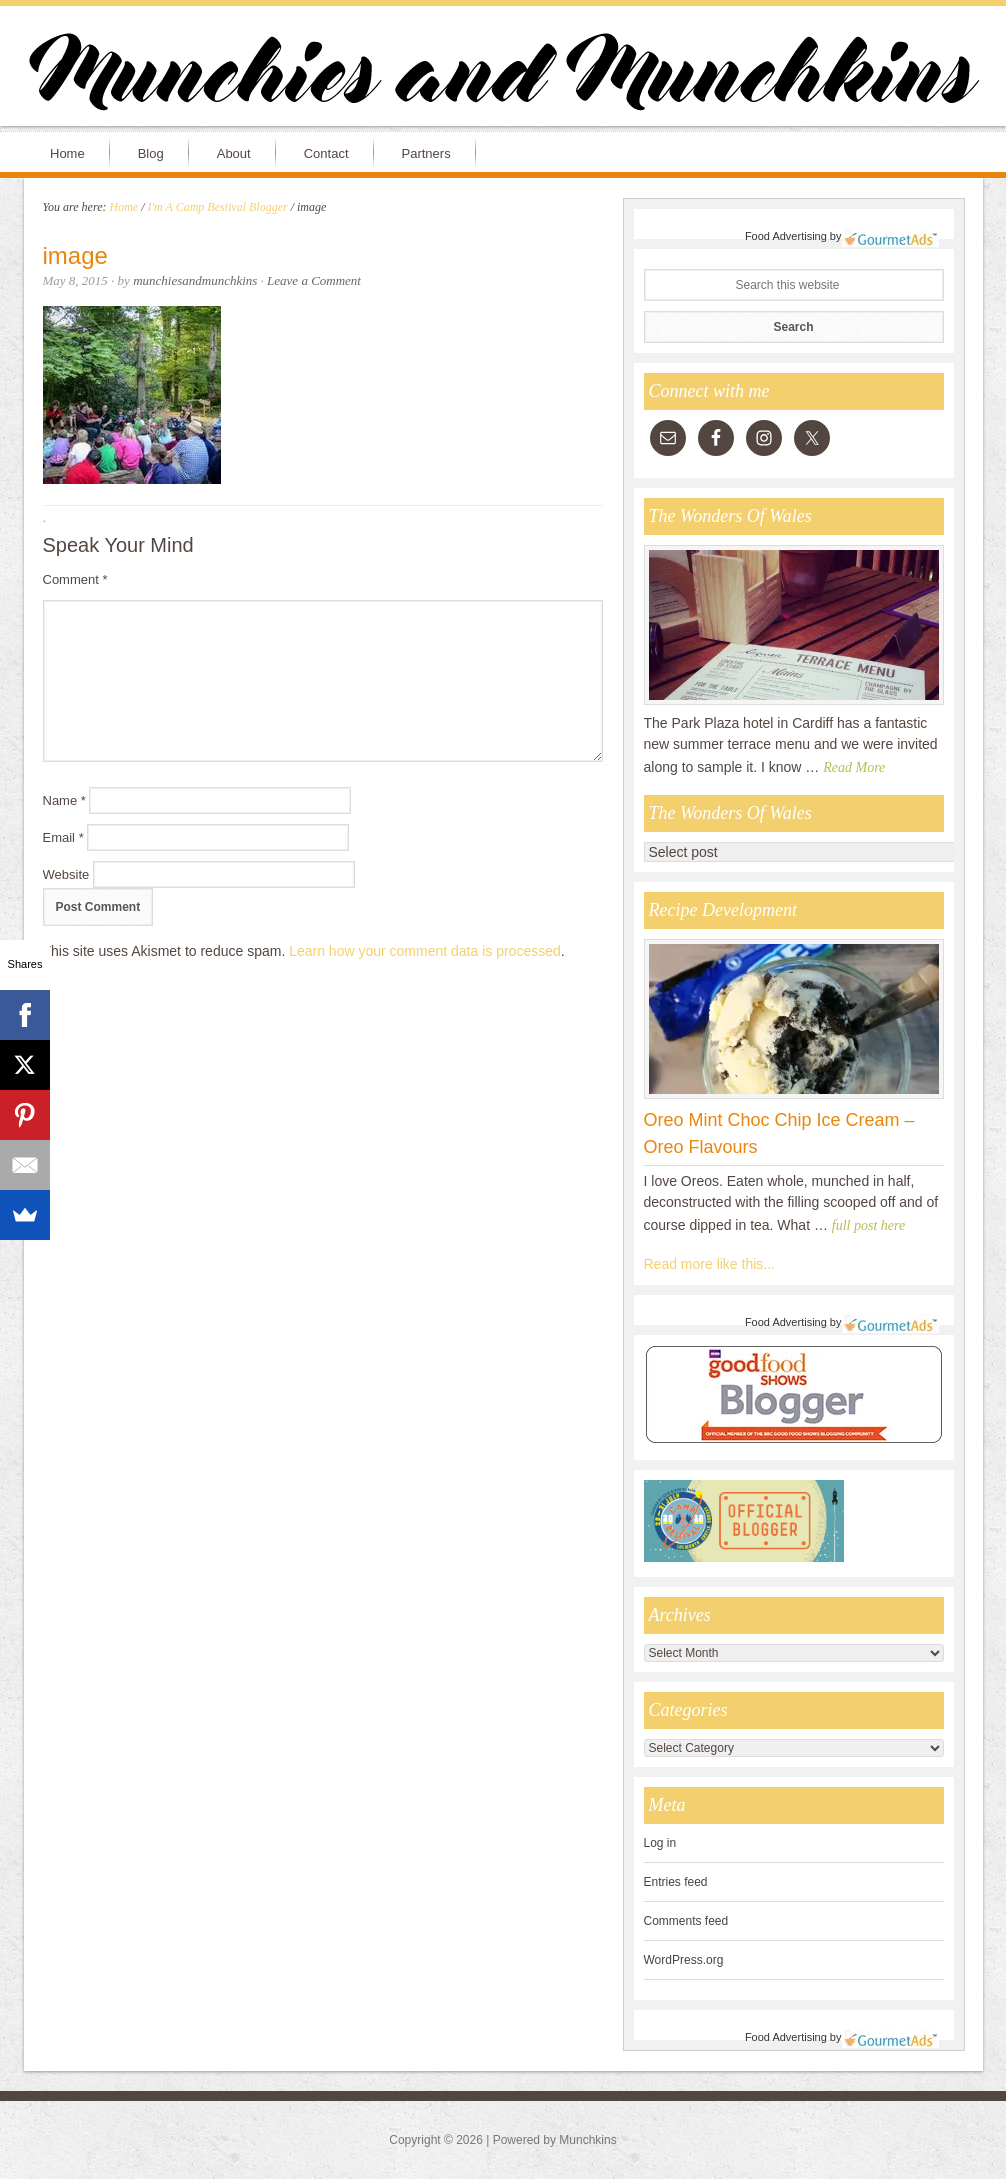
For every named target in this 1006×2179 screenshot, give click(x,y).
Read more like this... (710, 1264)
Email (63, 837)
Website (66, 874)
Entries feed (676, 1882)
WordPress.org (684, 1960)
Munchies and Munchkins (503, 76)
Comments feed (686, 1921)
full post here (868, 1225)
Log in (660, 1843)
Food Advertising (786, 236)
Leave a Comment (314, 280)
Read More (854, 767)
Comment (75, 579)
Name (64, 800)
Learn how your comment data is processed (425, 951)
